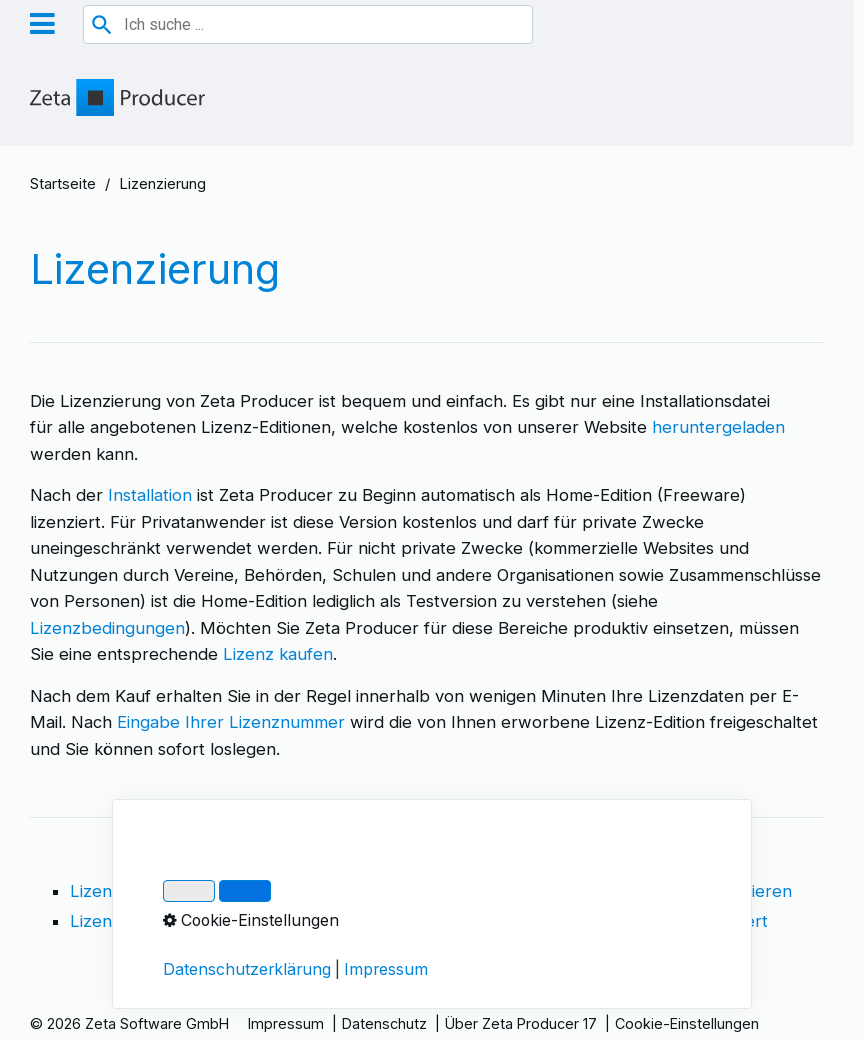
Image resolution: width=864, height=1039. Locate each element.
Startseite (63, 184)
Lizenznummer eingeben (418, 891)
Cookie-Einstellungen (687, 1023)
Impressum (286, 1023)
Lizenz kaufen (278, 654)
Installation (150, 495)
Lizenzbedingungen (107, 628)
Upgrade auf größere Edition (434, 921)
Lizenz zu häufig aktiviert (670, 921)
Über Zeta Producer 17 (521, 1023)
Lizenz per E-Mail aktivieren (682, 891)
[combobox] (308, 24)
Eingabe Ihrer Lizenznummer (228, 722)
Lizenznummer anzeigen (166, 921)
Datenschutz (384, 1023)
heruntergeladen (718, 427)
